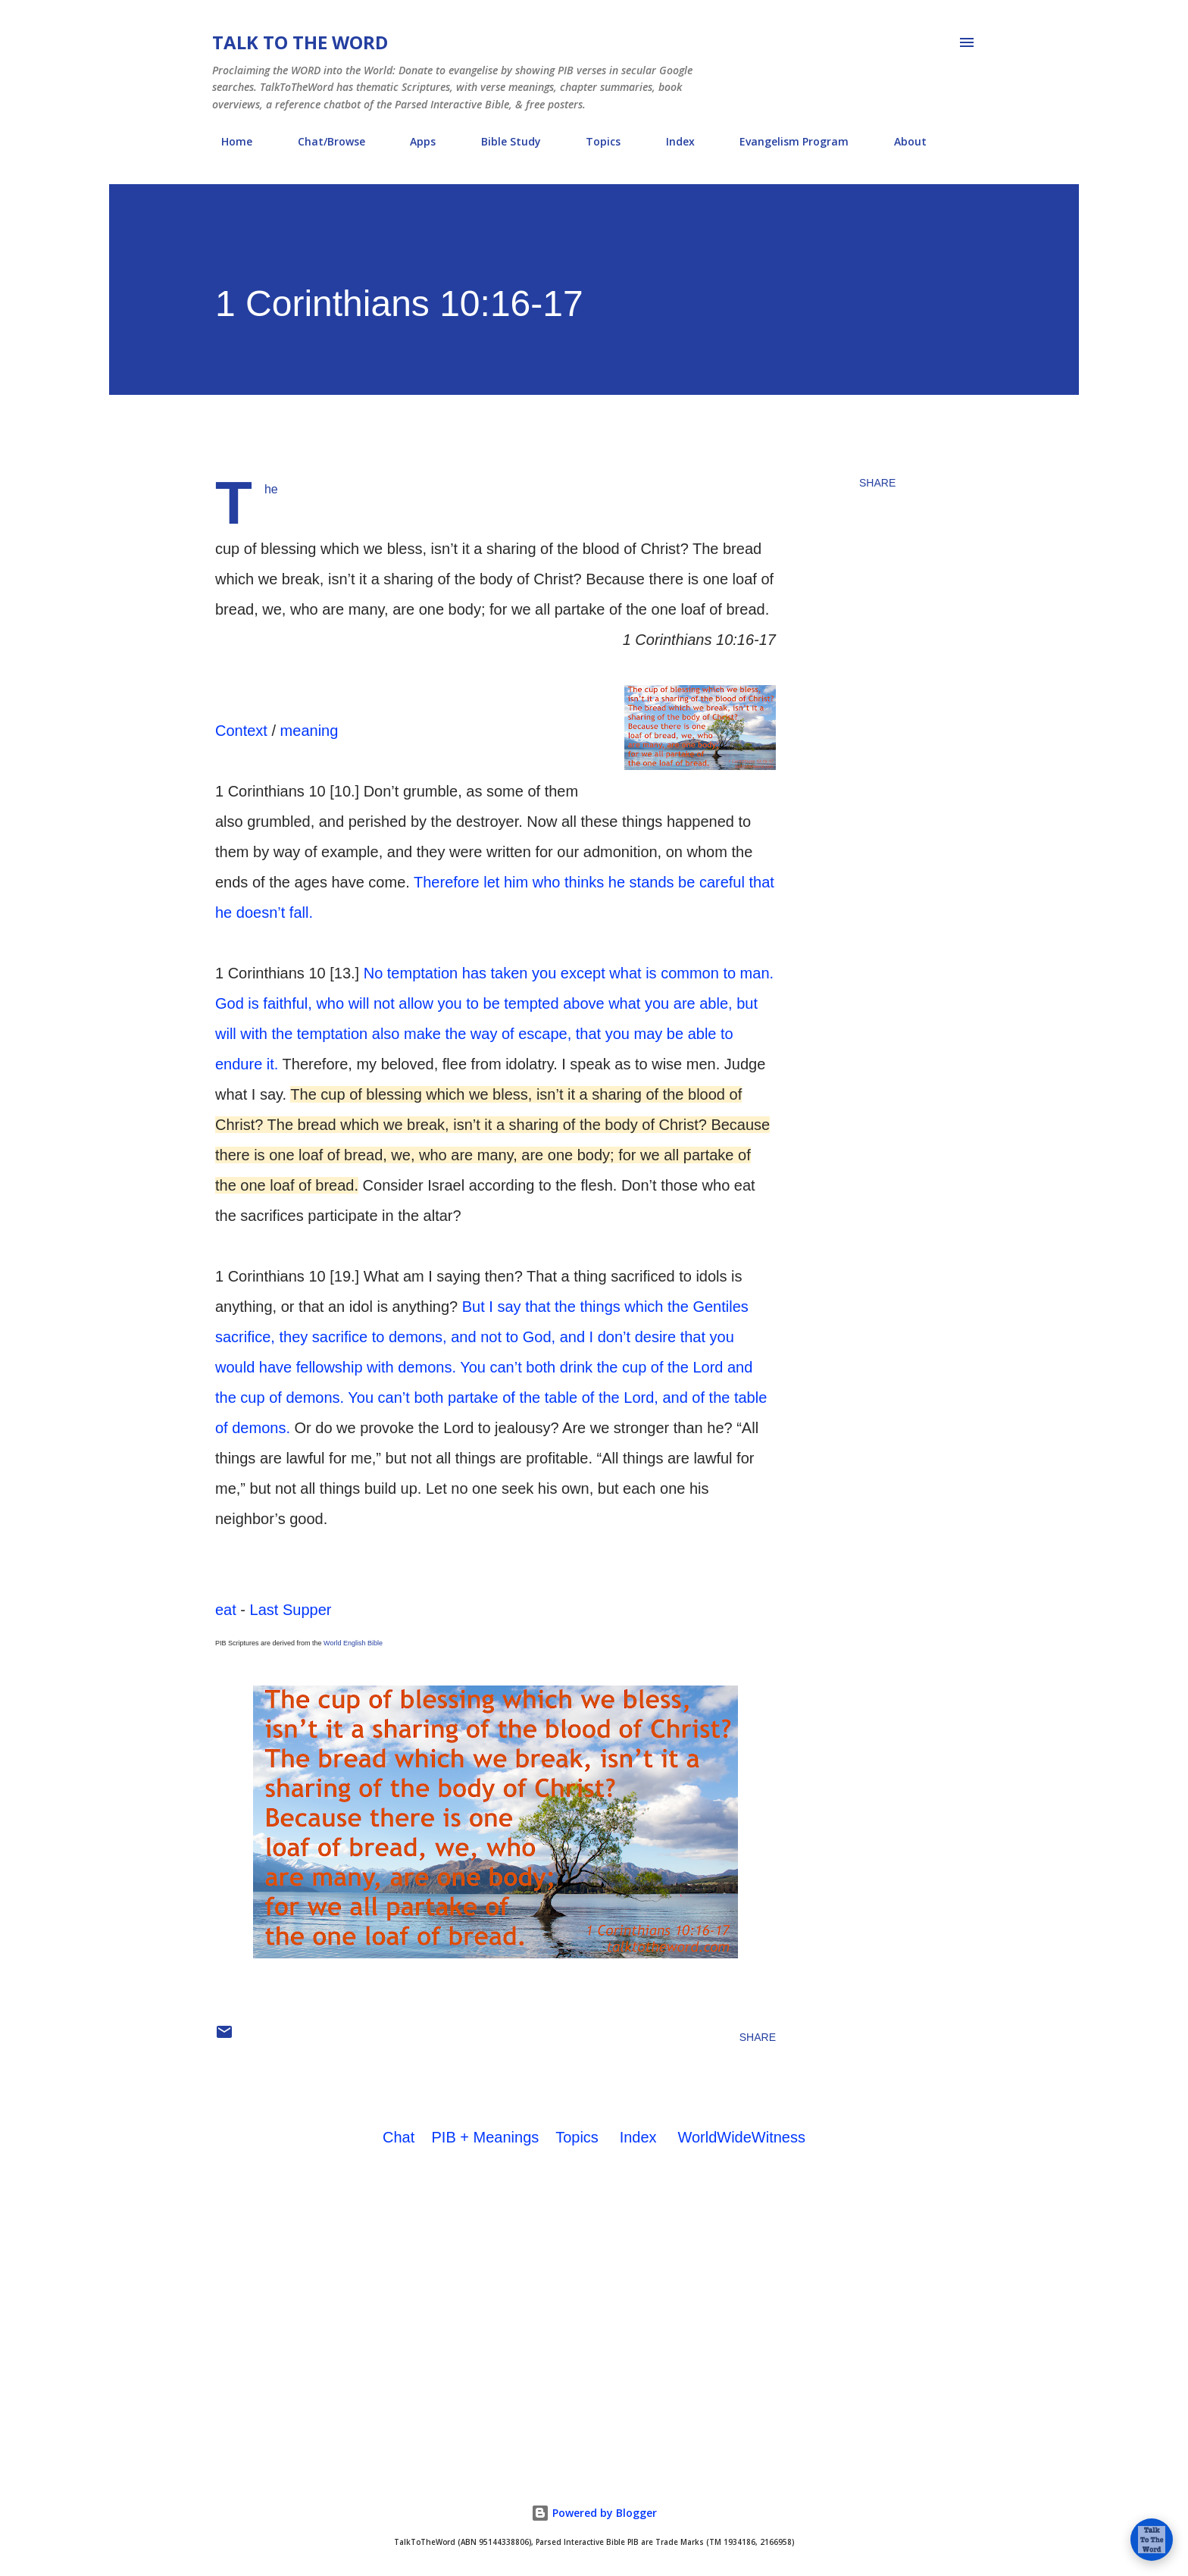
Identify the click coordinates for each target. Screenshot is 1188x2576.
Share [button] (877, 483)
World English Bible (353, 1643)
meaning (309, 730)
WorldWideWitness (741, 2137)
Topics (594, 141)
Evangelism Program (784, 141)
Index (671, 141)
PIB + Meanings (485, 2137)
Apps (414, 141)
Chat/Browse (322, 141)
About (901, 141)
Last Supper (291, 1609)
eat (225, 1609)
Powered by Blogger (594, 2513)
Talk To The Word (300, 42)
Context (241, 730)
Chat (398, 2137)
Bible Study (502, 141)
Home (227, 141)
